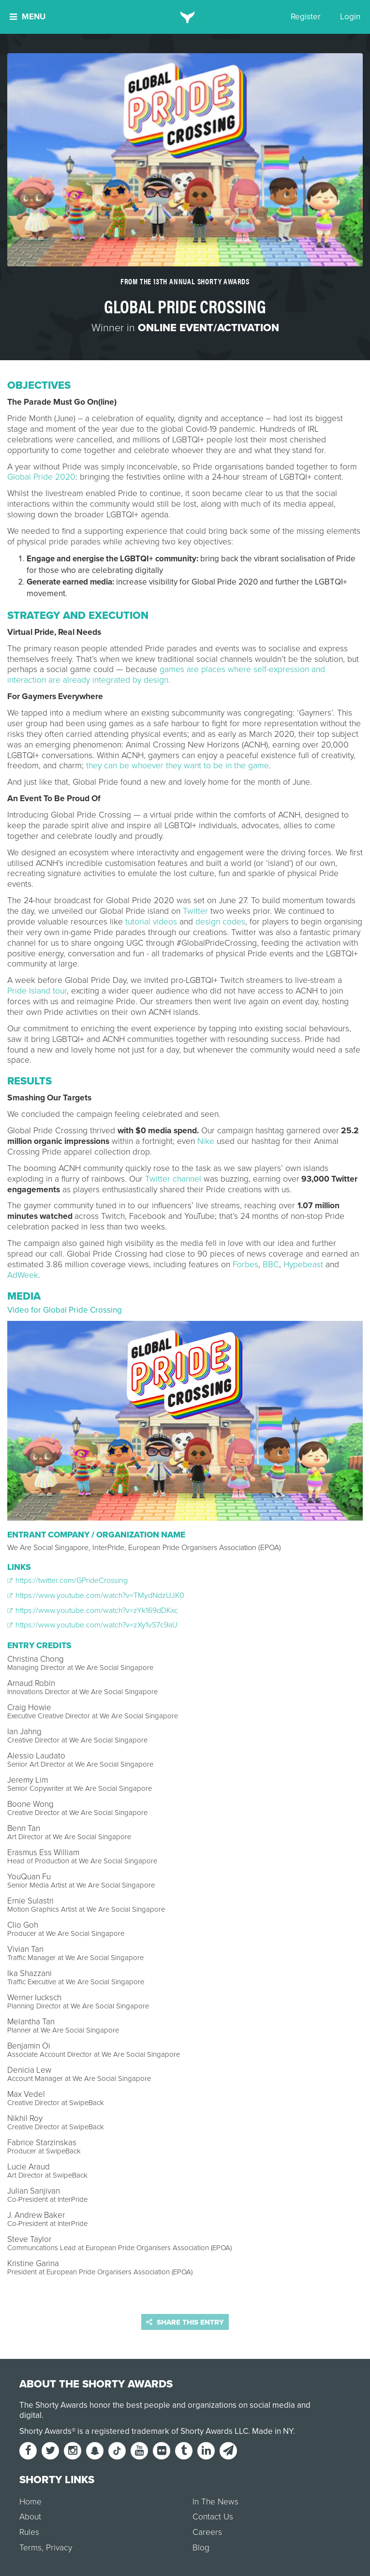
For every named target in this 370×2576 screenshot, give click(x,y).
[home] (185, 17)
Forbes (245, 1264)
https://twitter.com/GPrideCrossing (67, 1580)
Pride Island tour (37, 991)
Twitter (195, 911)
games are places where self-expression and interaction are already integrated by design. (166, 674)
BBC (271, 1264)
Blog (200, 2548)
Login (350, 17)
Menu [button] (27, 17)
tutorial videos (151, 922)
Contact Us (212, 2517)
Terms (30, 2548)
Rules (29, 2532)
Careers (207, 2532)
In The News (215, 2502)
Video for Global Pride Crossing (64, 1310)
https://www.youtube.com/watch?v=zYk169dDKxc (92, 1610)
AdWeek (22, 1275)
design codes (220, 922)
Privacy (59, 2548)
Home (30, 2502)
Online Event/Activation (208, 328)
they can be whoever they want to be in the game (177, 766)
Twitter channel (173, 1179)
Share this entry (185, 2322)
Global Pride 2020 (41, 477)
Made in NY (272, 2431)
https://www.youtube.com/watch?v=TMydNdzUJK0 (95, 1595)
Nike (205, 1141)
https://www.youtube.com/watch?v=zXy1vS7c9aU (92, 1625)
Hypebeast (303, 1264)
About (30, 2517)
